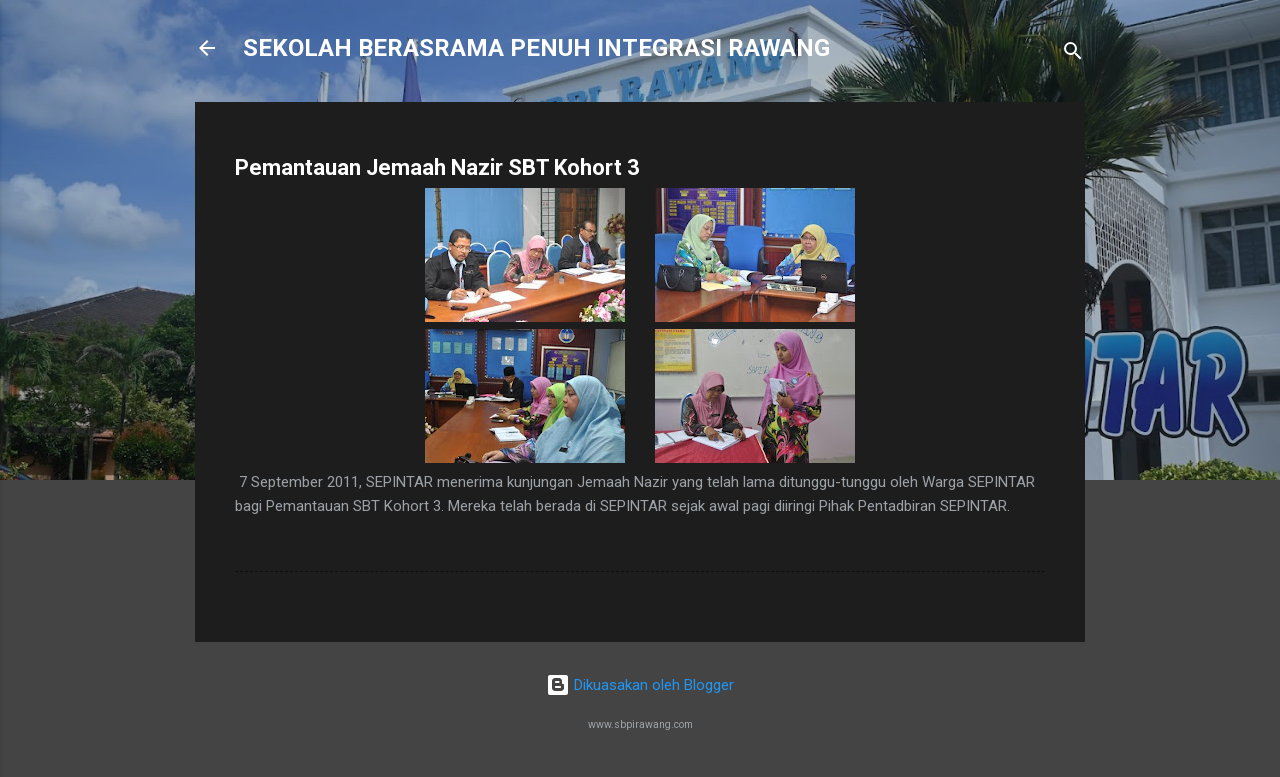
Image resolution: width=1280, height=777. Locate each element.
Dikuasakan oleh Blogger (640, 685)
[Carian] (1073, 54)
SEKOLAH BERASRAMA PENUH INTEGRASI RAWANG (536, 48)
